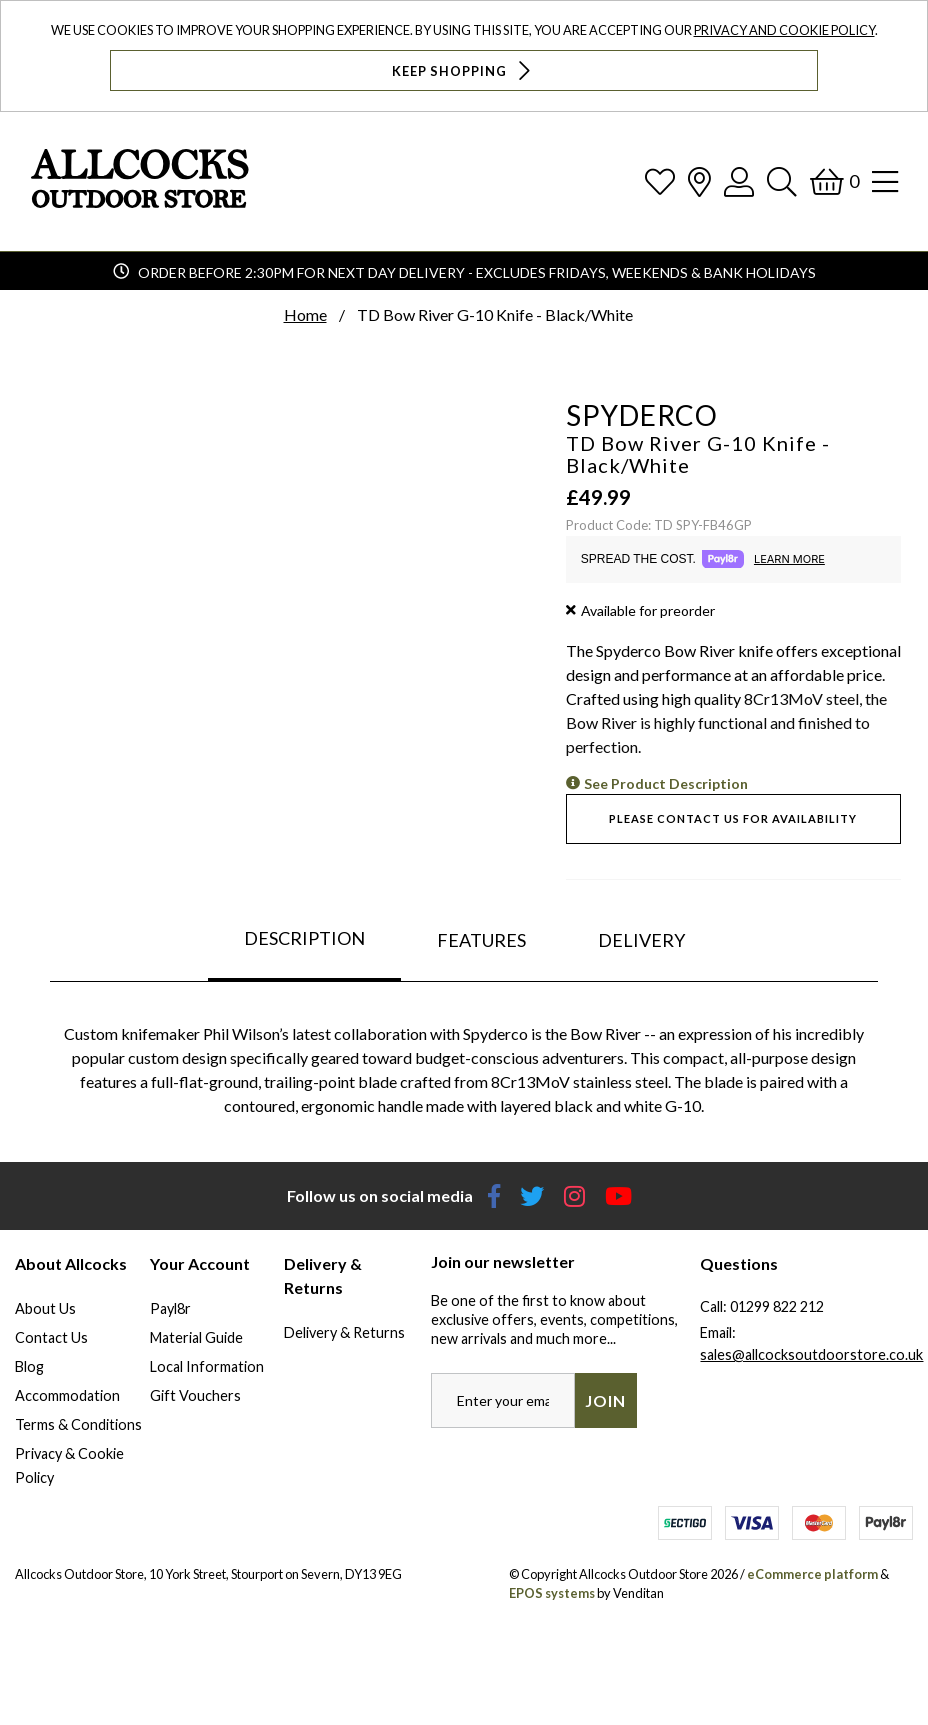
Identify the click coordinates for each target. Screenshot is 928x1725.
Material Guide (196, 1337)
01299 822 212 (777, 1306)
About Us (45, 1308)
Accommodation (67, 1395)
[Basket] (834, 181)
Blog (29, 1366)
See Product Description (666, 783)
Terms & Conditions (78, 1424)
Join (605, 1400)
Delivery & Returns (344, 1332)
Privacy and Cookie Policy (784, 30)
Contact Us (51, 1337)
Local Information (207, 1366)
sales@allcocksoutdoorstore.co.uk (811, 1354)
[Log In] (739, 181)
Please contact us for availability (733, 818)
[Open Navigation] (885, 181)
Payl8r (170, 1308)
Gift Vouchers (195, 1395)
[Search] (782, 181)
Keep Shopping (463, 70)
